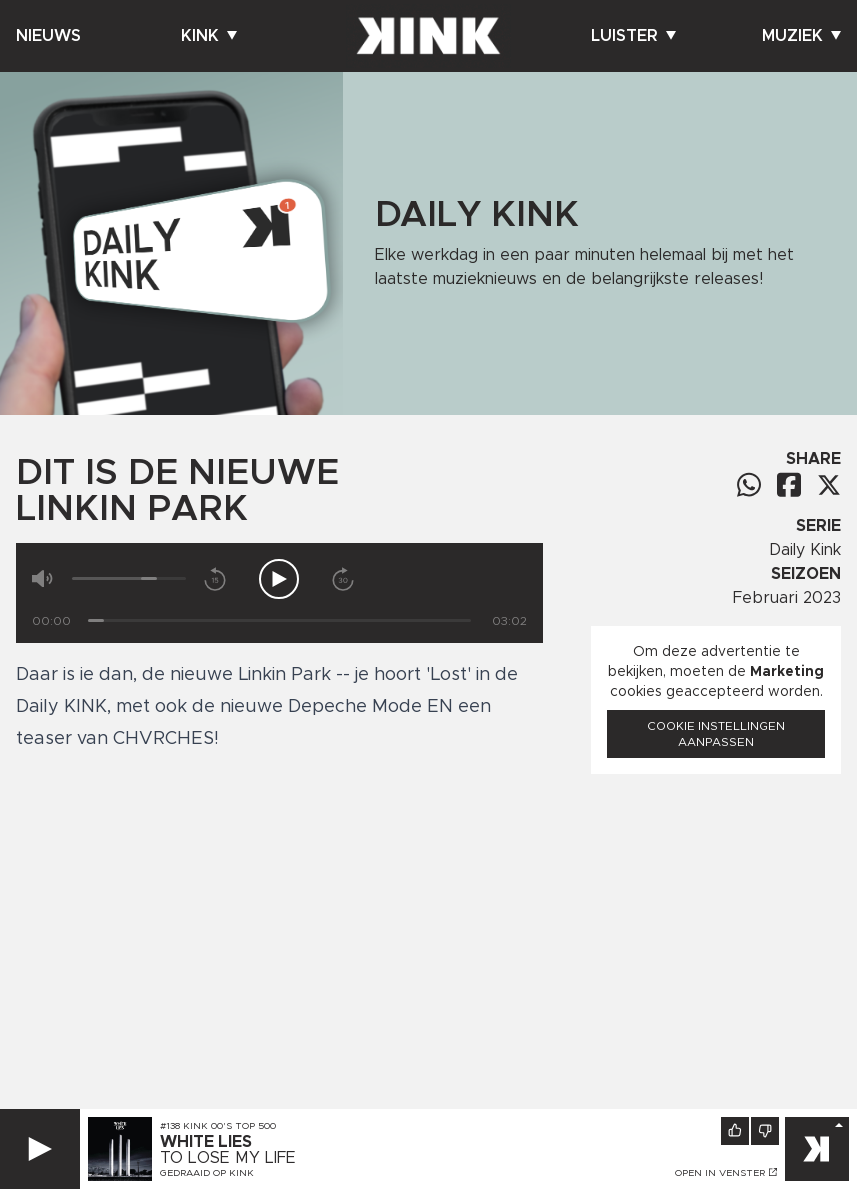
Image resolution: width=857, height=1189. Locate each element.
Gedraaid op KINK (207, 1173)
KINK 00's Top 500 (229, 1126)
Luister (633, 36)
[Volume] (129, 578)
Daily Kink (805, 550)
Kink (209, 36)
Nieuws (48, 36)
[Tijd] (279, 620)
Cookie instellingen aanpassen (716, 734)
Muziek (801, 36)
